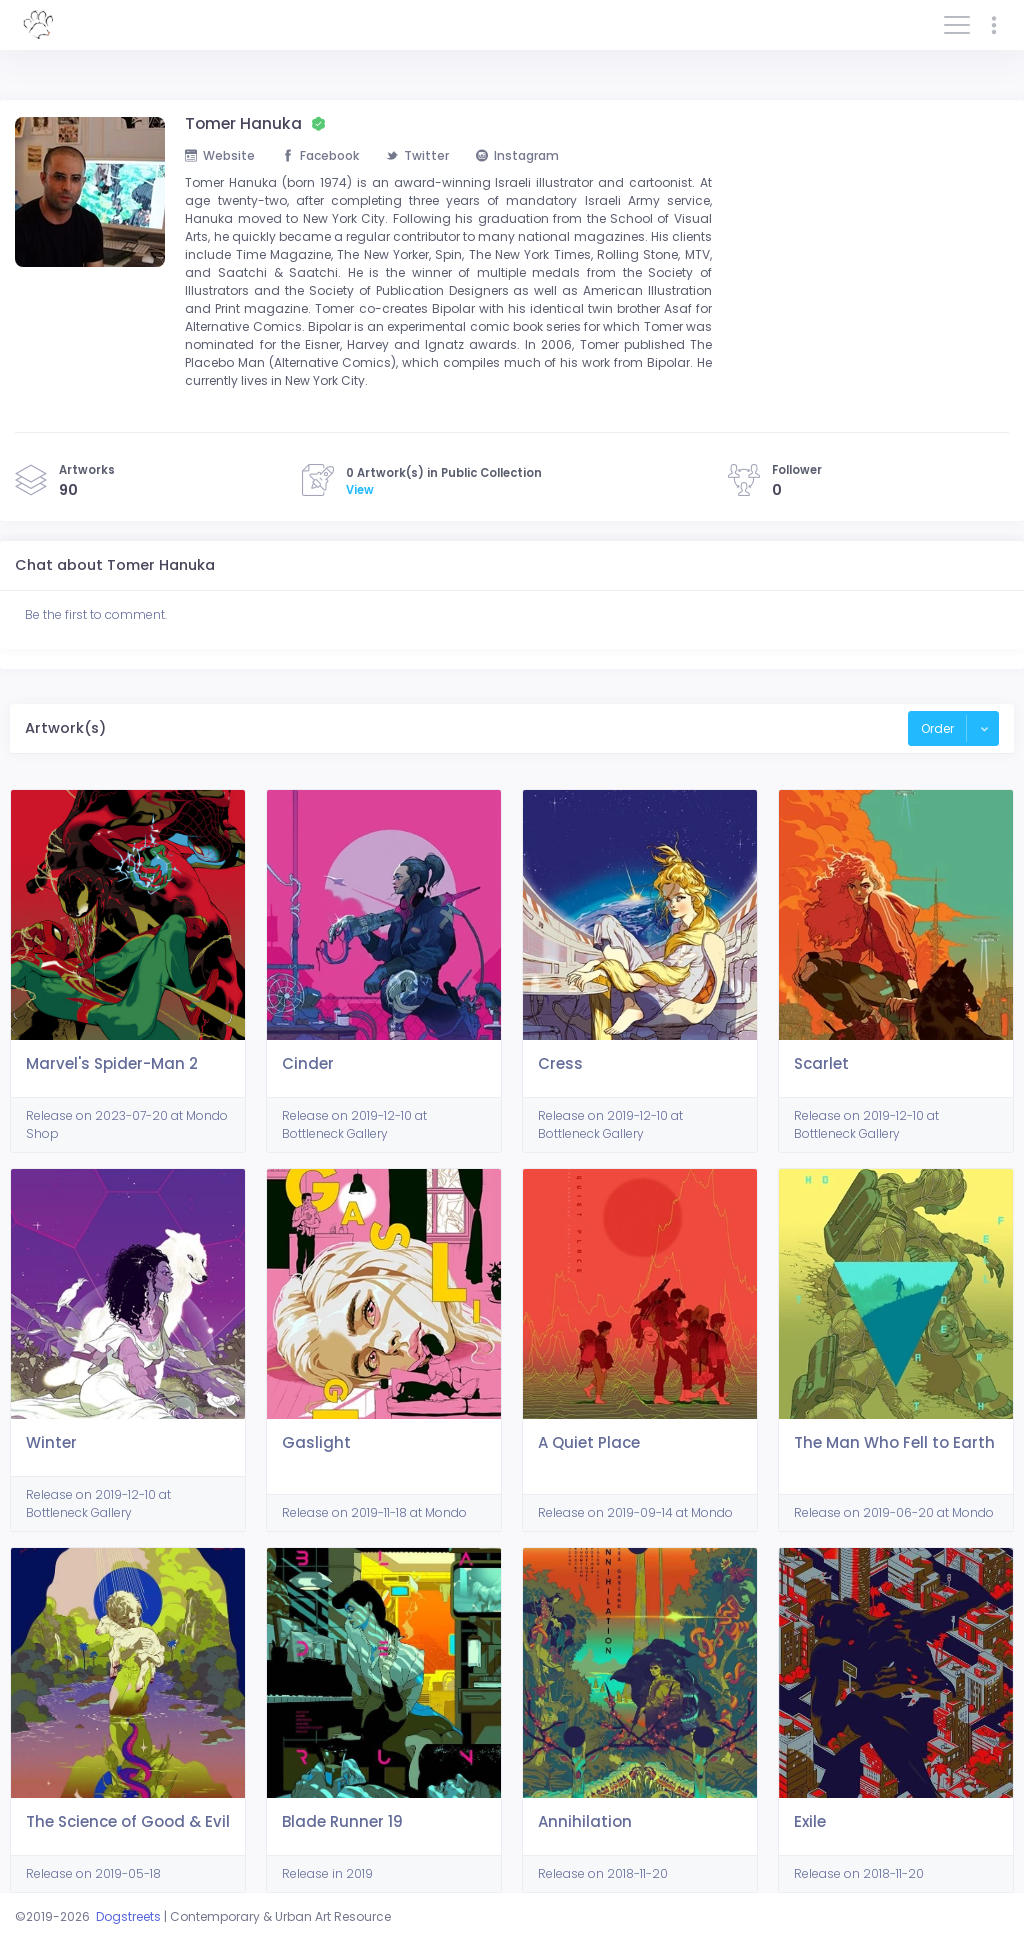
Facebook (320, 155)
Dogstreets (128, 1916)
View (360, 490)
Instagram (517, 155)
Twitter (417, 155)
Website (220, 155)
